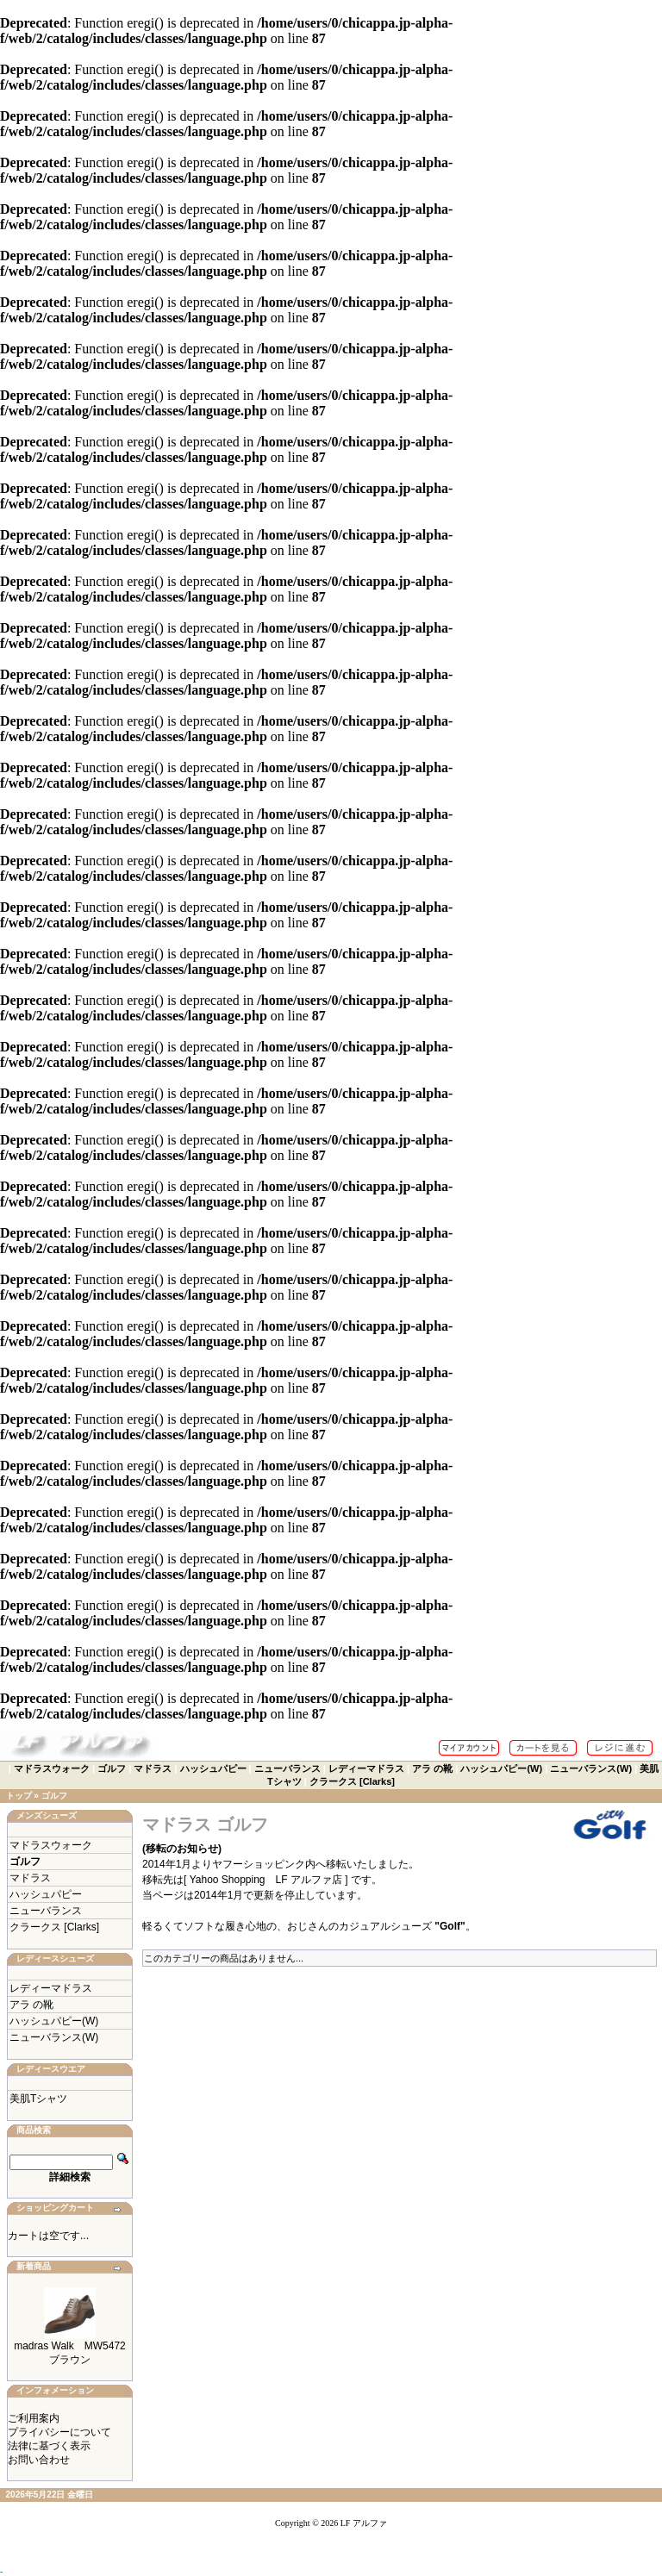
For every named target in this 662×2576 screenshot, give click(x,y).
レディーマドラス (366, 1768)
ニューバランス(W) (591, 1768)
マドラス (153, 1768)
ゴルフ (111, 1768)
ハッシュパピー (213, 1768)
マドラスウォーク (52, 1768)
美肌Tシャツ (38, 2099)
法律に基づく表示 (49, 2446)
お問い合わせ (39, 2460)
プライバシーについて (59, 2432)
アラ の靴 (432, 1768)
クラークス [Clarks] (352, 1781)
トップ (19, 1795)
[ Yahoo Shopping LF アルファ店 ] (267, 1880)
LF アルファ (363, 2523)
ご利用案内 (33, 2418)
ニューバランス (287, 1768)
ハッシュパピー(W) (501, 1768)
